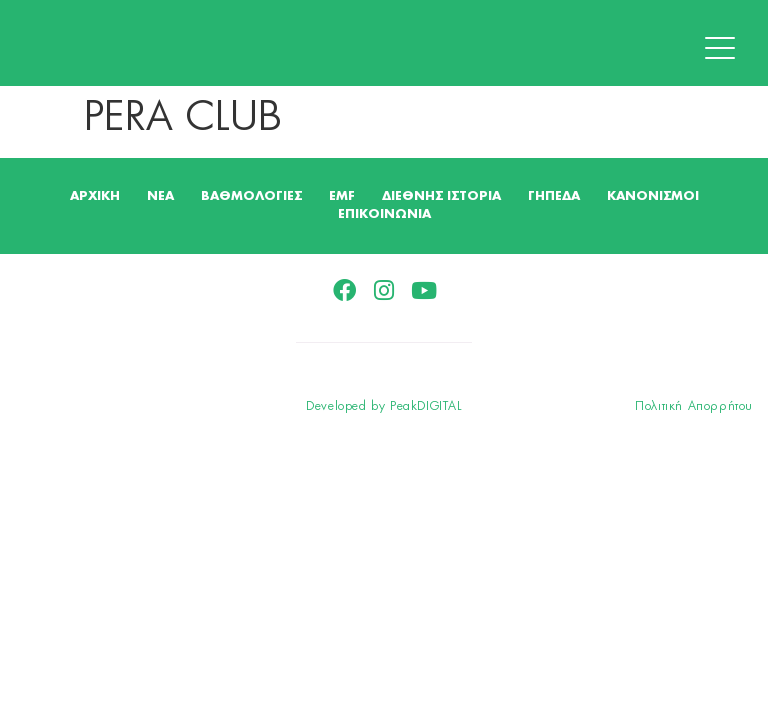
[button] (725, 49)
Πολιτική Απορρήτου (694, 406)
